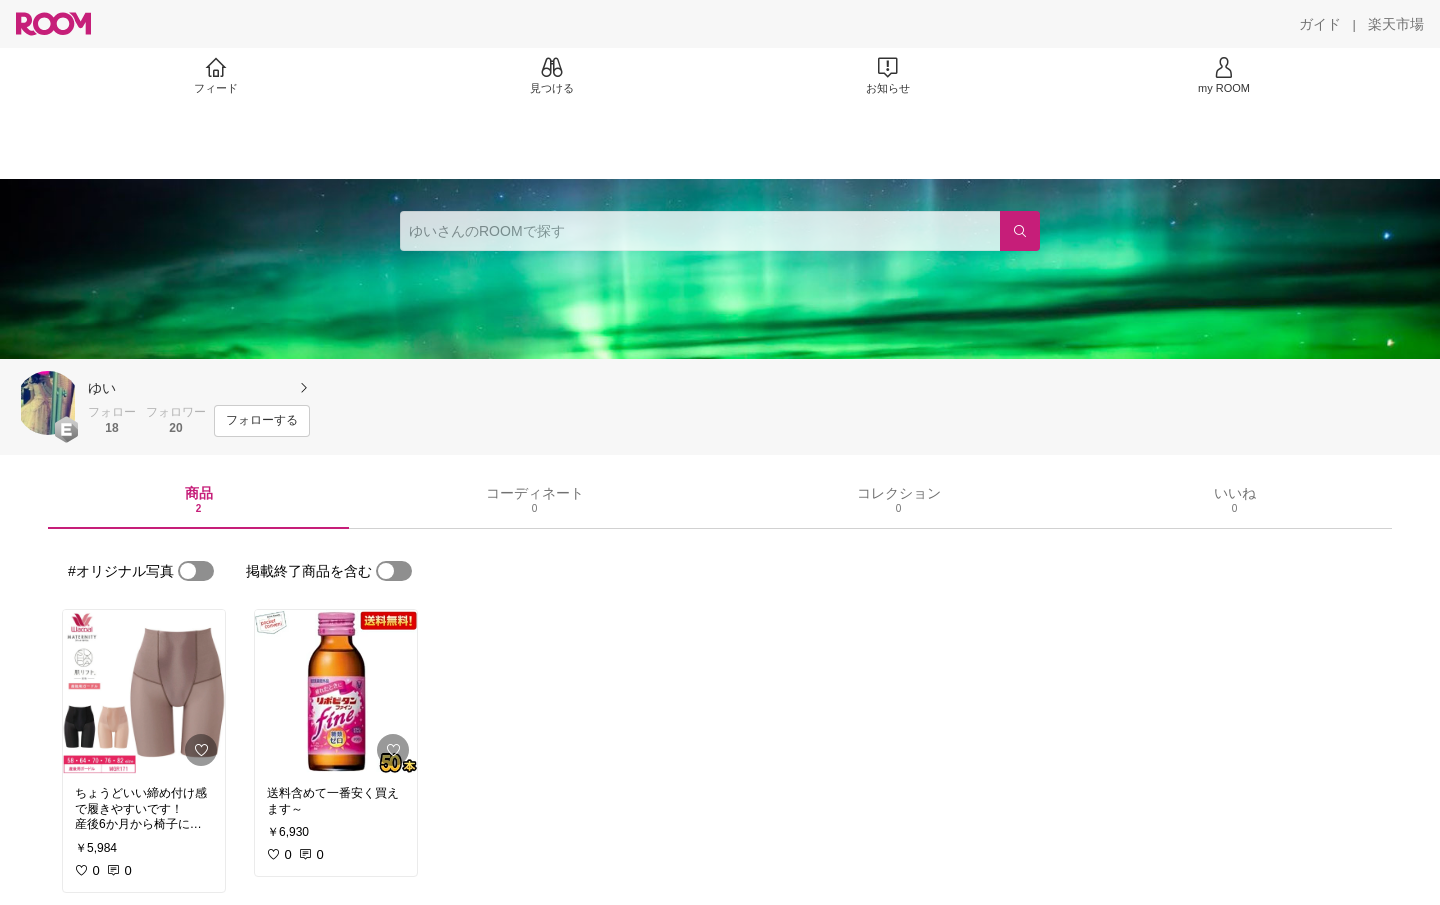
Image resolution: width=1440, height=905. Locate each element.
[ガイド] (1320, 24)
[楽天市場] (1396, 24)
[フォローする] (262, 421)
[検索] (1020, 231)
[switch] (196, 571)
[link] (144, 692)
